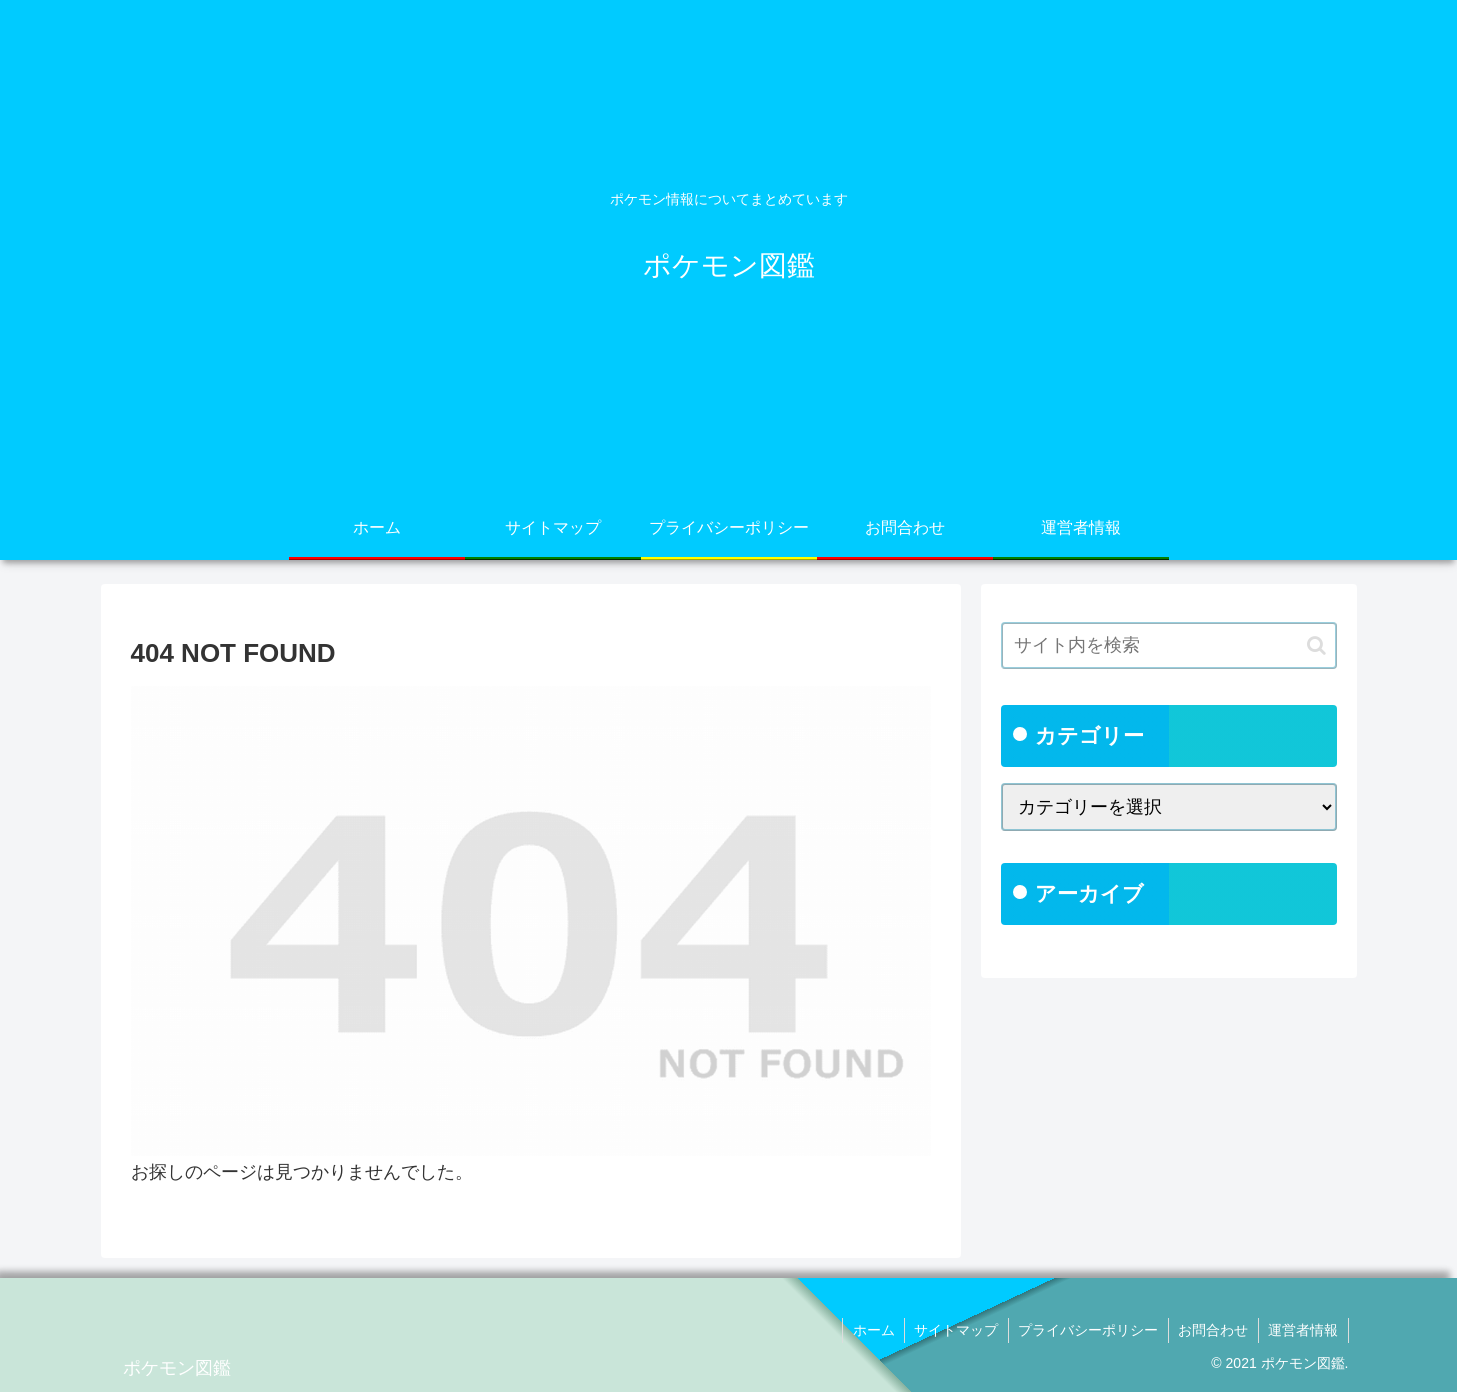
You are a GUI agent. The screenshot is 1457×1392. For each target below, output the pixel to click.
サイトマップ (953, 1330)
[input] (1169, 645)
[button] (1316, 645)
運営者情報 (1303, 1330)
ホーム (869, 1330)
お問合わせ (1212, 1330)
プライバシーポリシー (1086, 1330)
